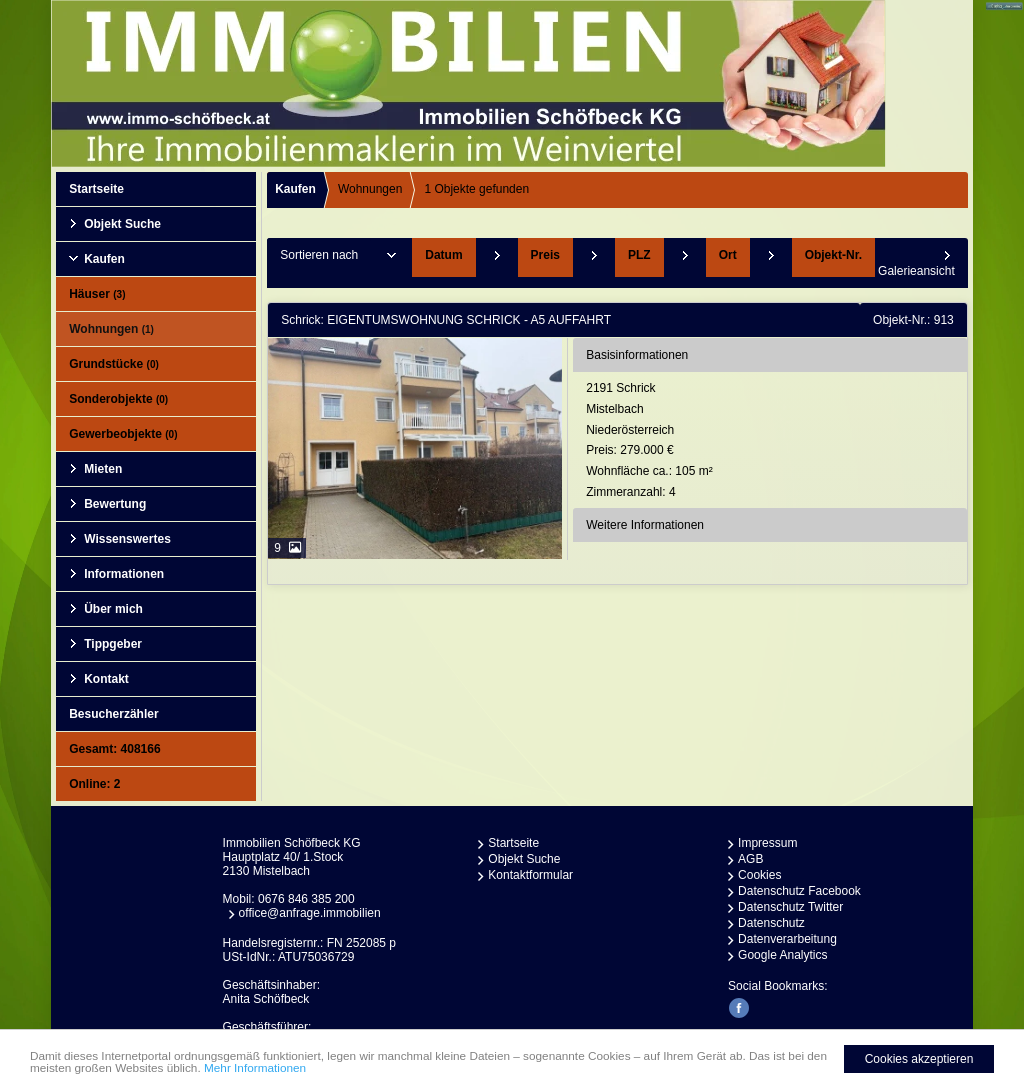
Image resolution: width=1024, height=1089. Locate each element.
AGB (750, 859)
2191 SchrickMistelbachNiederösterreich (774, 442)
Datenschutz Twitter (790, 907)
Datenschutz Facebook (799, 891)
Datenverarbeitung (787, 939)
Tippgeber (113, 644)
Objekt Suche (122, 224)
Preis (545, 255)
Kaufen (104, 259)
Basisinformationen (637, 355)
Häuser (97, 294)
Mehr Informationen (283, 1074)
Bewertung (115, 504)
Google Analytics (782, 955)
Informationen (124, 574)
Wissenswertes (127, 539)
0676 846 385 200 (306, 899)
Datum (443, 255)
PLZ (639, 255)
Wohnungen (111, 329)
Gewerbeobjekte (123, 434)
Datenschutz (771, 923)
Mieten (103, 469)
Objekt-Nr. (833, 255)
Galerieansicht (916, 271)
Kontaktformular (530, 875)
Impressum (767, 843)
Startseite (96, 189)
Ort (728, 255)
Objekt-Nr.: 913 (913, 320)
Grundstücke (114, 364)
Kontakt (106, 679)
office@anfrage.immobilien (310, 913)
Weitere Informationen (645, 525)
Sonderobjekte (118, 399)
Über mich (113, 609)
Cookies (759, 875)
